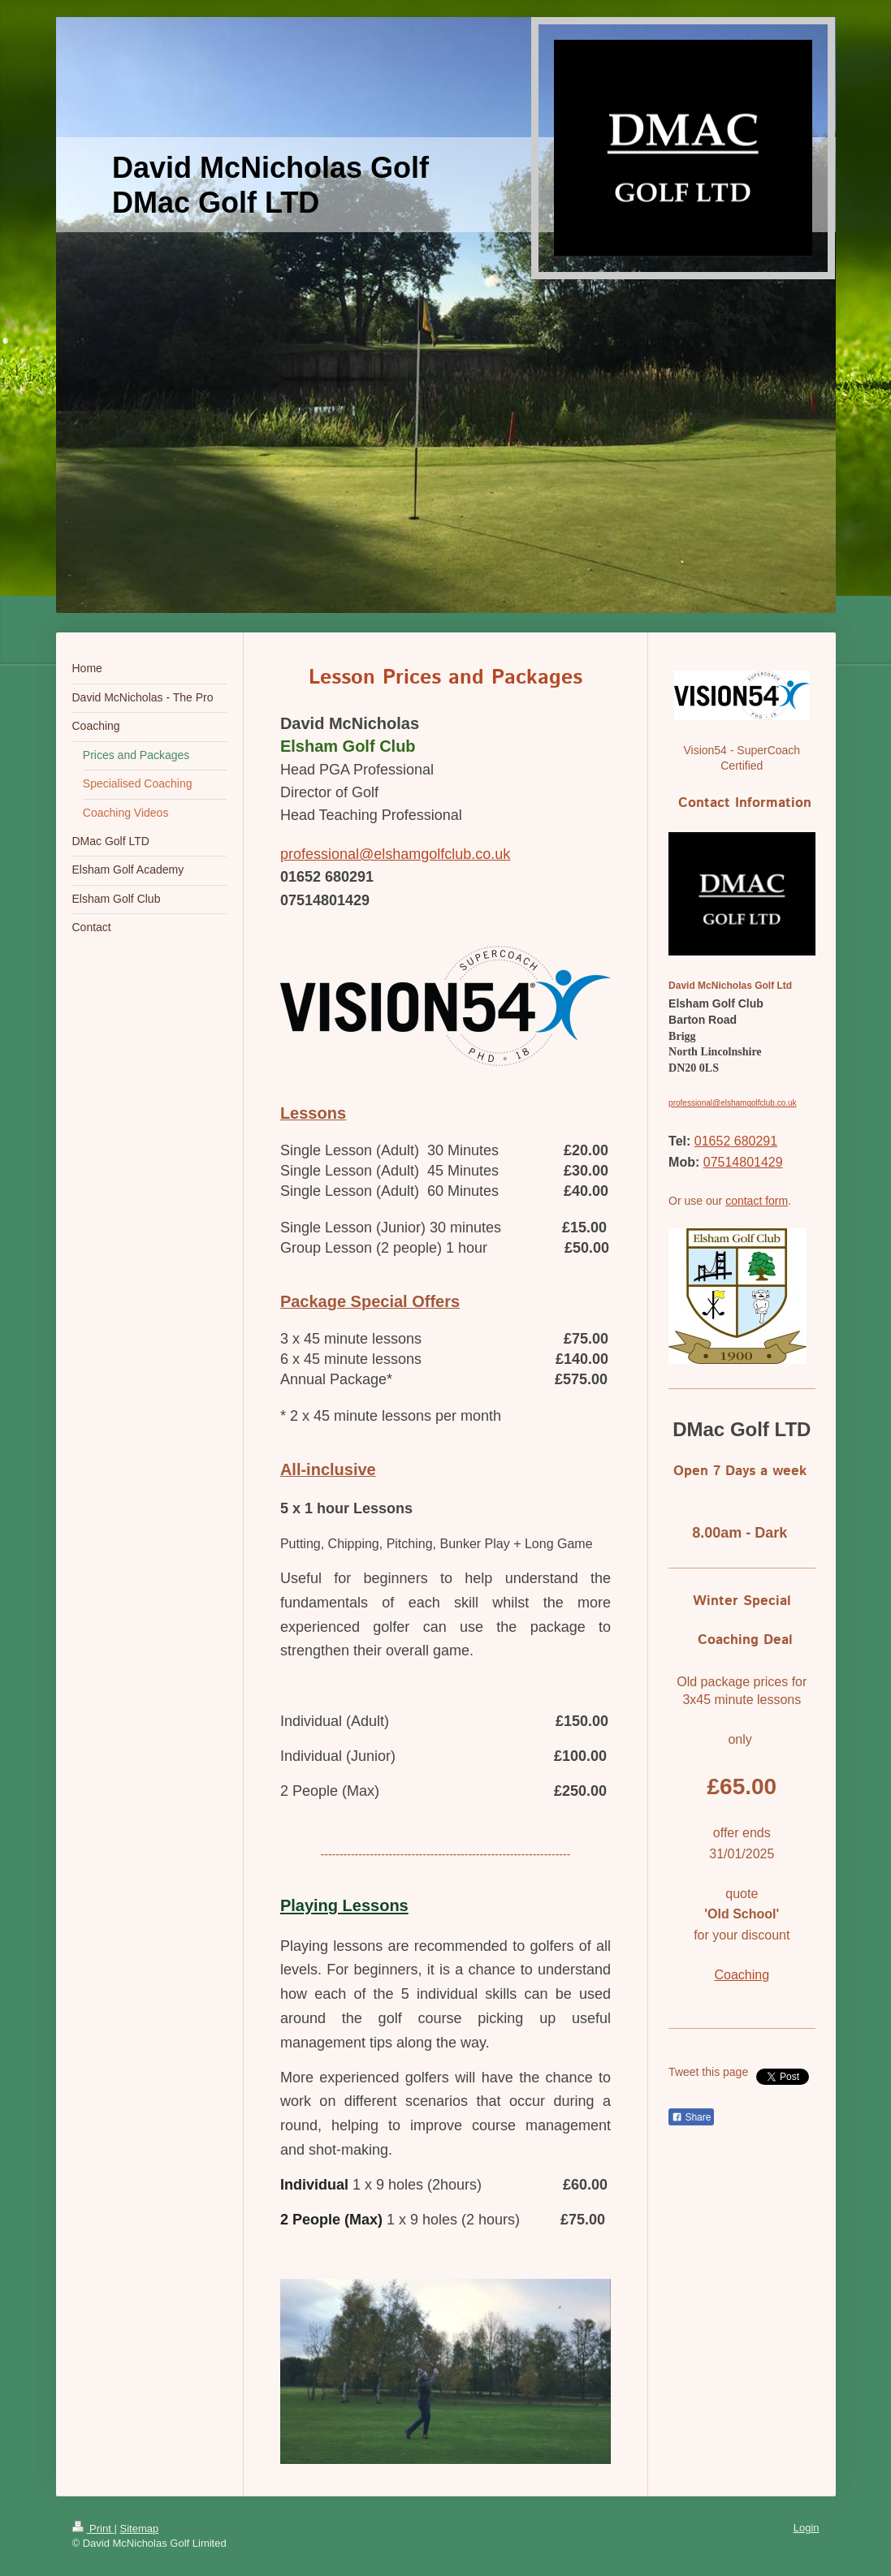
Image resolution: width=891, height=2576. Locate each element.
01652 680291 (735, 1141)
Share (691, 2117)
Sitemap (138, 2528)
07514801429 (743, 1162)
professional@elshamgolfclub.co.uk (395, 854)
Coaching (742, 1975)
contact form (756, 1200)
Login (807, 2528)
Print (93, 2528)
